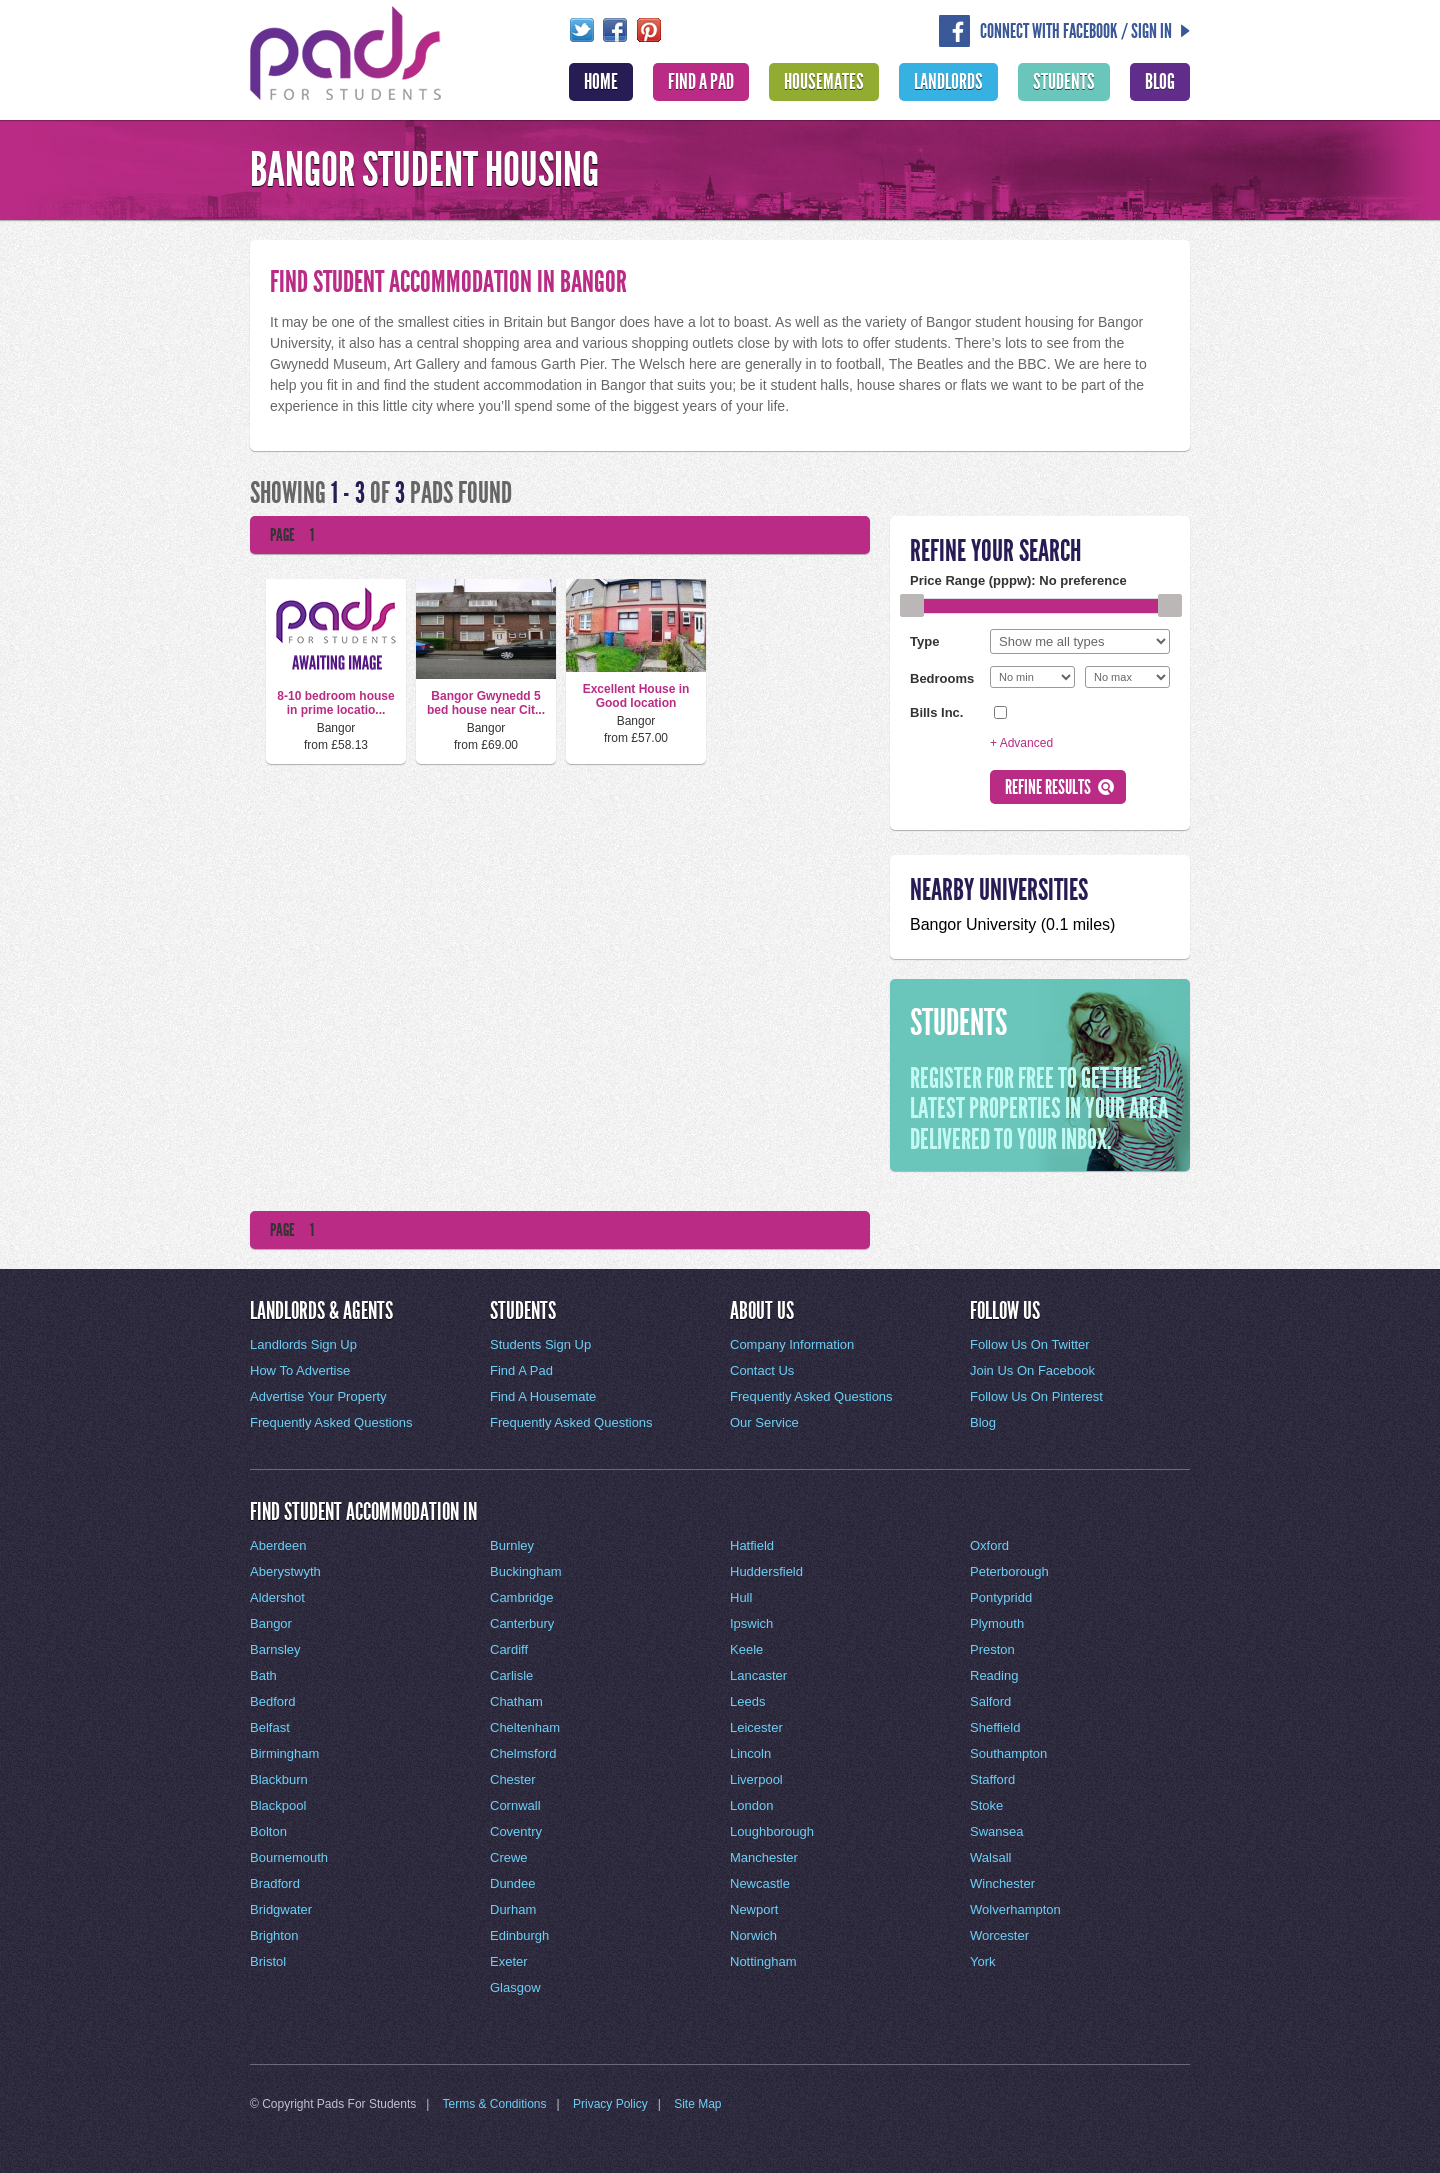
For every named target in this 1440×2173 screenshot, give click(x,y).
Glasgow (515, 1987)
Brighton (274, 1935)
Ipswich (751, 1623)
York (983, 1961)
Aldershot (277, 1597)
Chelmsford (523, 1753)
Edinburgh (519, 1935)
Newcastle (760, 1883)
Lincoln (750, 1753)
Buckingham (526, 1571)
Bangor (271, 1623)
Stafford (992, 1779)
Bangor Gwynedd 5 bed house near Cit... (486, 703)
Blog (1160, 82)
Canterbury (522, 1623)
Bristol (268, 1961)
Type (924, 641)
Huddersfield (766, 1571)
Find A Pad (701, 82)
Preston (992, 1649)
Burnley (512, 1545)
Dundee (513, 1883)
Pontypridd (1001, 1597)
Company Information (792, 1344)
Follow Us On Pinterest (1036, 1396)
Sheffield (995, 1727)
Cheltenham (525, 1727)
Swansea (996, 1831)
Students (1064, 82)
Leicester (756, 1727)
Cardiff (509, 1649)
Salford (990, 1701)
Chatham (516, 1701)
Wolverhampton (1015, 1909)
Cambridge (522, 1597)
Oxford (989, 1545)
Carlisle (511, 1675)
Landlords (948, 82)
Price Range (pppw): (1018, 580)
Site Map (697, 2104)
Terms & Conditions (495, 2104)
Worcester (999, 1935)
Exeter (509, 1961)
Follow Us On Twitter (1030, 1344)
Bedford (273, 1701)
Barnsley (275, 1649)
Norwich (753, 1935)
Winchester (1002, 1883)
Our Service (764, 1422)
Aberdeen (278, 1545)
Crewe (509, 1857)
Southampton (1008, 1753)
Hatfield (752, 1545)
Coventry (516, 1831)
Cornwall (515, 1805)
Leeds (747, 1701)
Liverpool (756, 1779)
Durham (513, 1909)
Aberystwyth (285, 1571)
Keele (746, 1649)
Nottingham (763, 1961)
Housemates (824, 82)
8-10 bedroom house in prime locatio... (335, 703)
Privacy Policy (610, 2104)
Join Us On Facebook (1032, 1370)
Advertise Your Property (318, 1396)
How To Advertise (300, 1370)
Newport (754, 1909)
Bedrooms (942, 678)
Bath (263, 1675)
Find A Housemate (543, 1396)
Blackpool (278, 1805)
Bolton (268, 1831)
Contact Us (762, 1370)
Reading (994, 1675)
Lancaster (758, 1675)
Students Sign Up (540, 1344)
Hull (741, 1597)
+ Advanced (1021, 743)
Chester (513, 1779)
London (751, 1805)
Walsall (990, 1857)
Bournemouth (289, 1857)
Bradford (275, 1883)
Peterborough (1009, 1571)
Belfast (270, 1727)
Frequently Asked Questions (331, 1422)
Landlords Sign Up (303, 1344)
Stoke (986, 1805)
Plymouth (997, 1623)
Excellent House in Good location (636, 696)
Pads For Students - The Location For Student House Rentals (346, 51)
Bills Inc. (936, 712)
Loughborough (772, 1831)
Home (601, 82)
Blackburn (279, 1779)
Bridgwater (281, 1909)
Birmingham (284, 1753)
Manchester (764, 1857)
